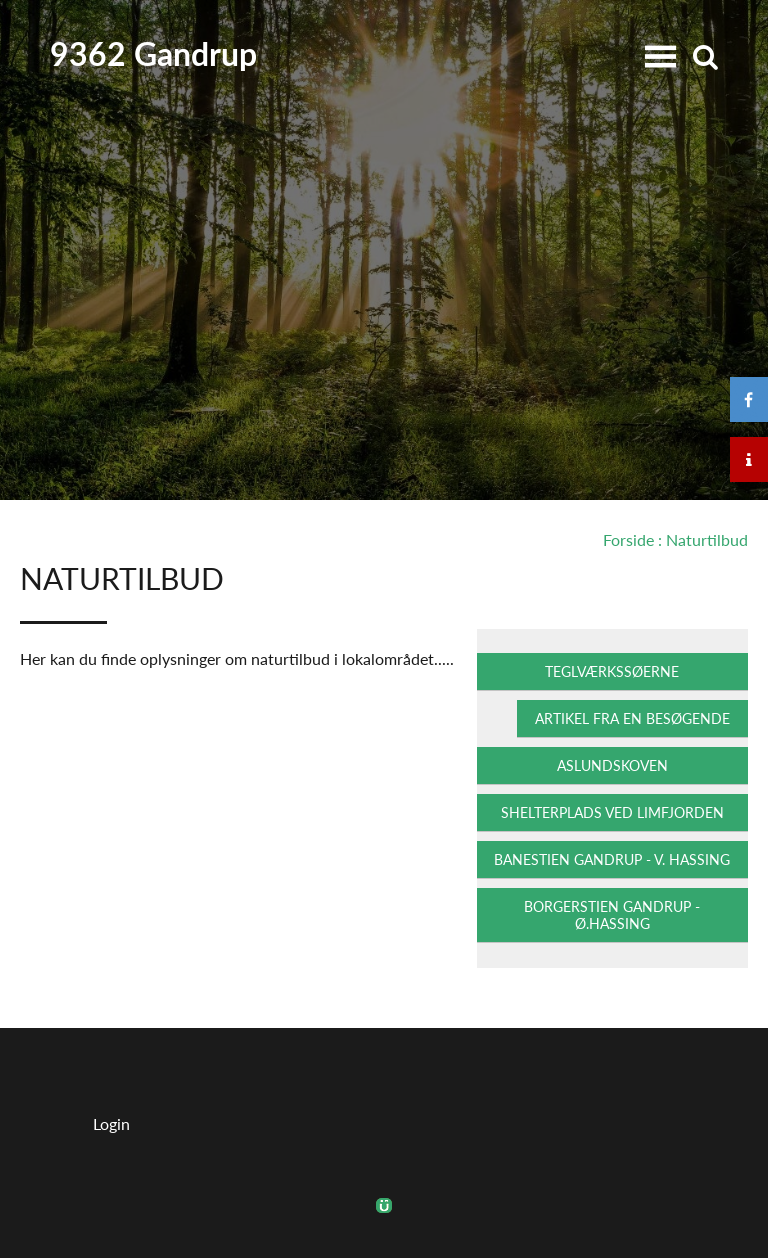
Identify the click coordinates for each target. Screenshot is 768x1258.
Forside (628, 539)
